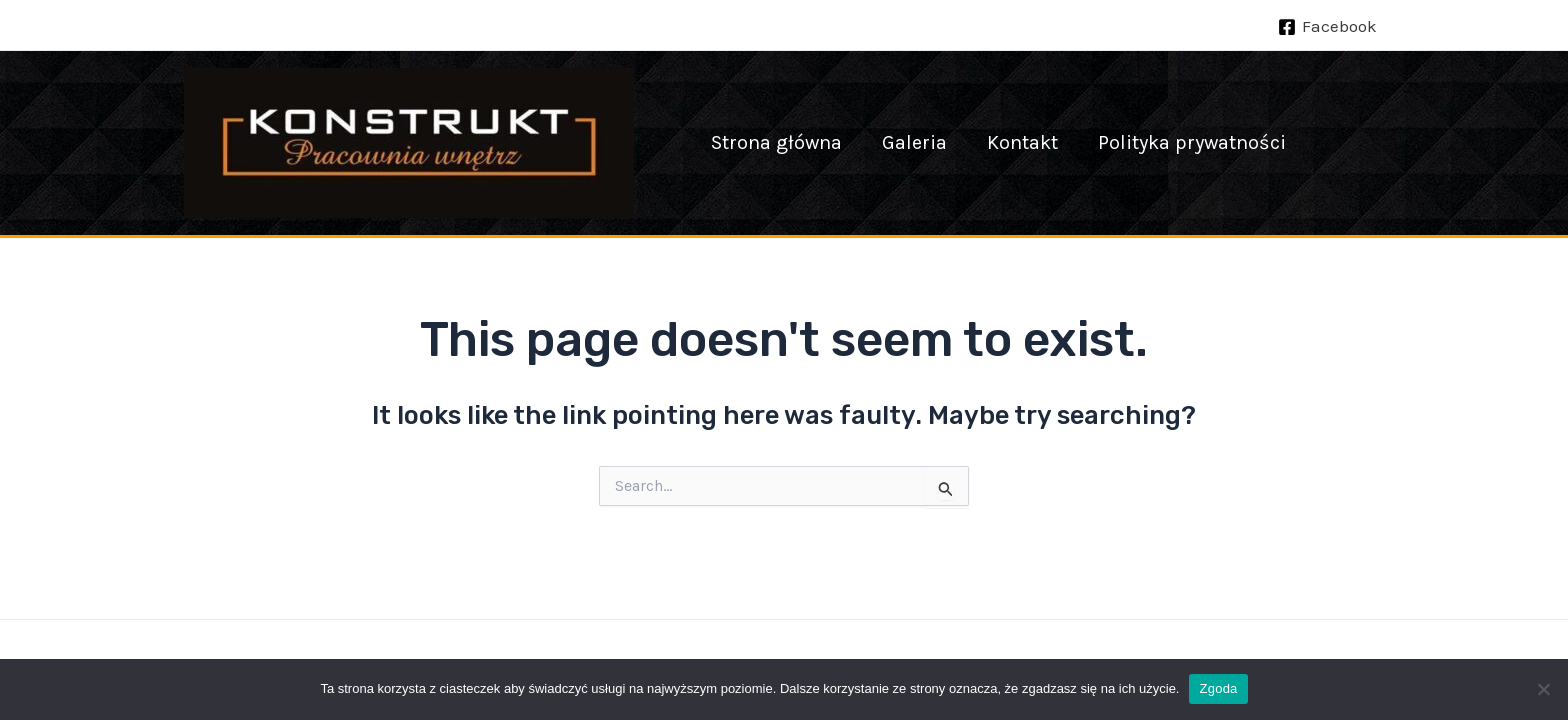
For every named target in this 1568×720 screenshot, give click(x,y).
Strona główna (776, 142)
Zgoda (1218, 688)
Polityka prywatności (1192, 142)
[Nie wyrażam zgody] (1543, 689)
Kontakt (1022, 142)
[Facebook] (1327, 27)
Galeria (914, 142)
